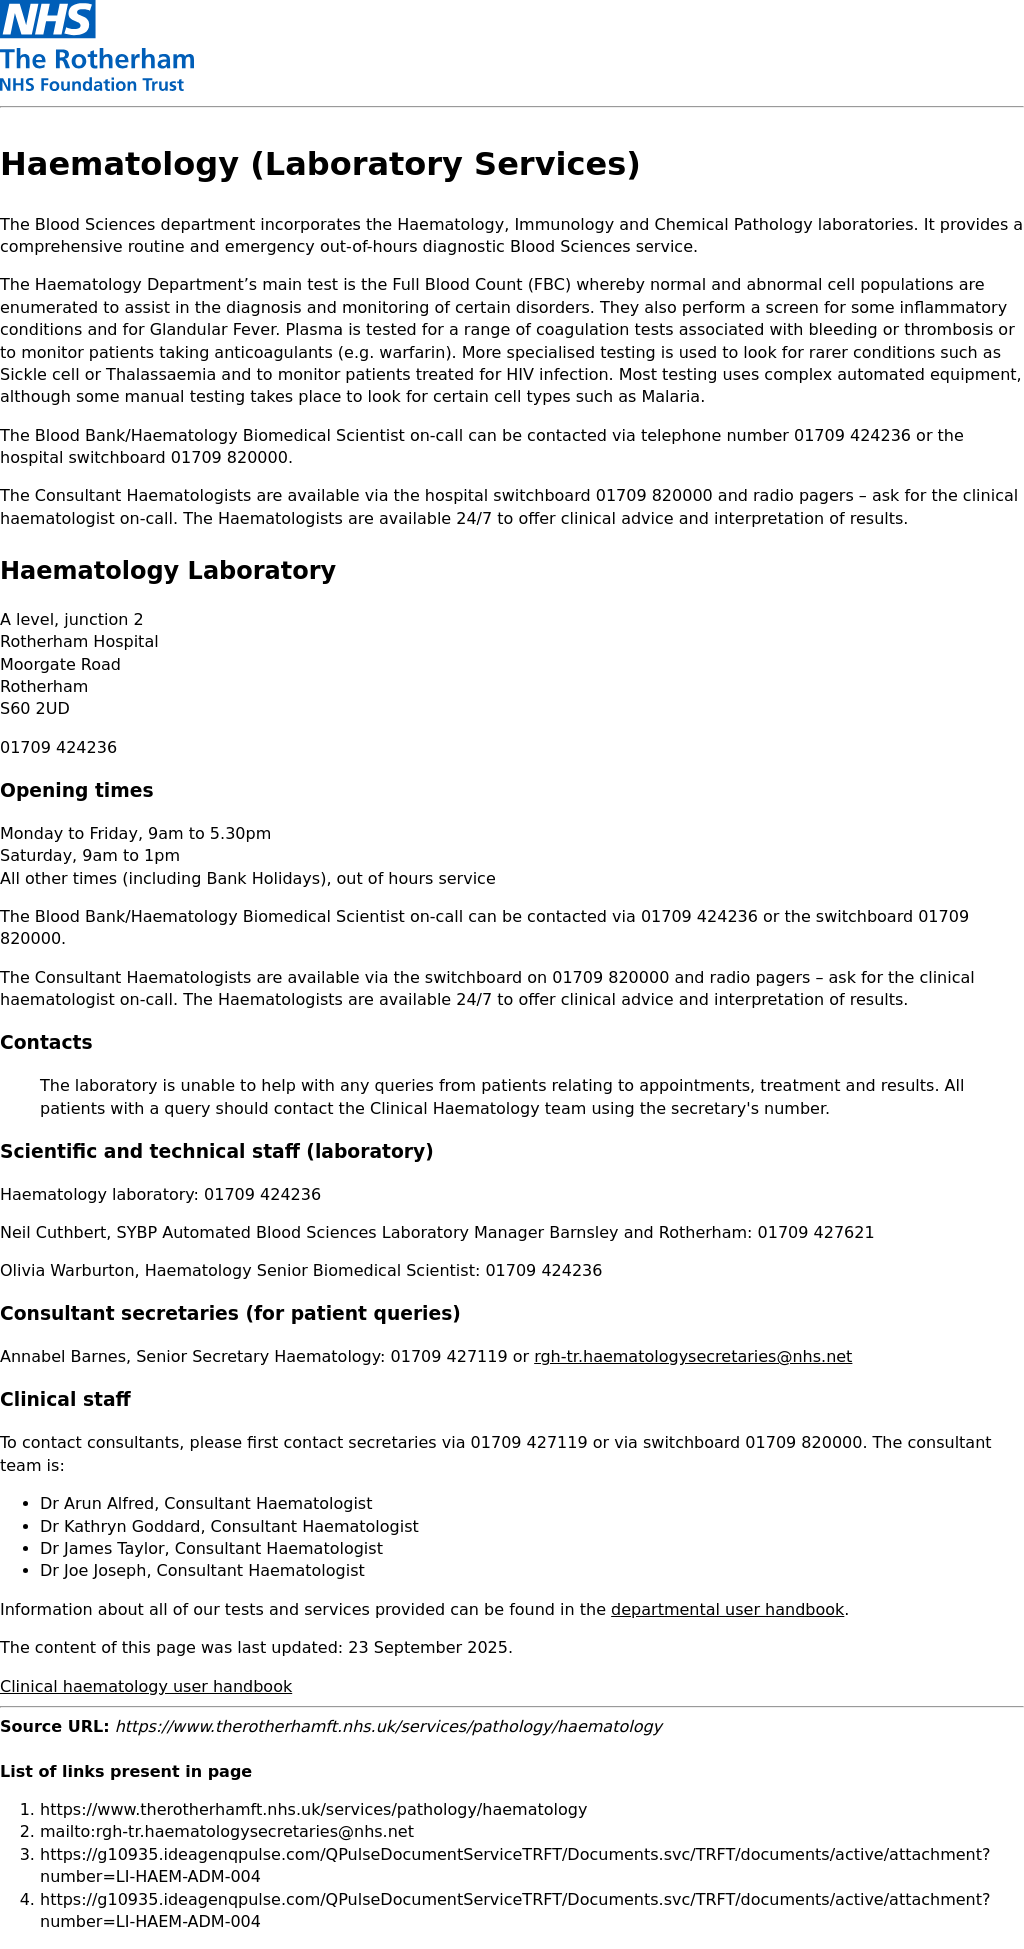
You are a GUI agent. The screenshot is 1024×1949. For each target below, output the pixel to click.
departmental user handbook (727, 1609)
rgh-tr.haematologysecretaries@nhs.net (693, 1356)
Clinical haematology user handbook (146, 1686)
